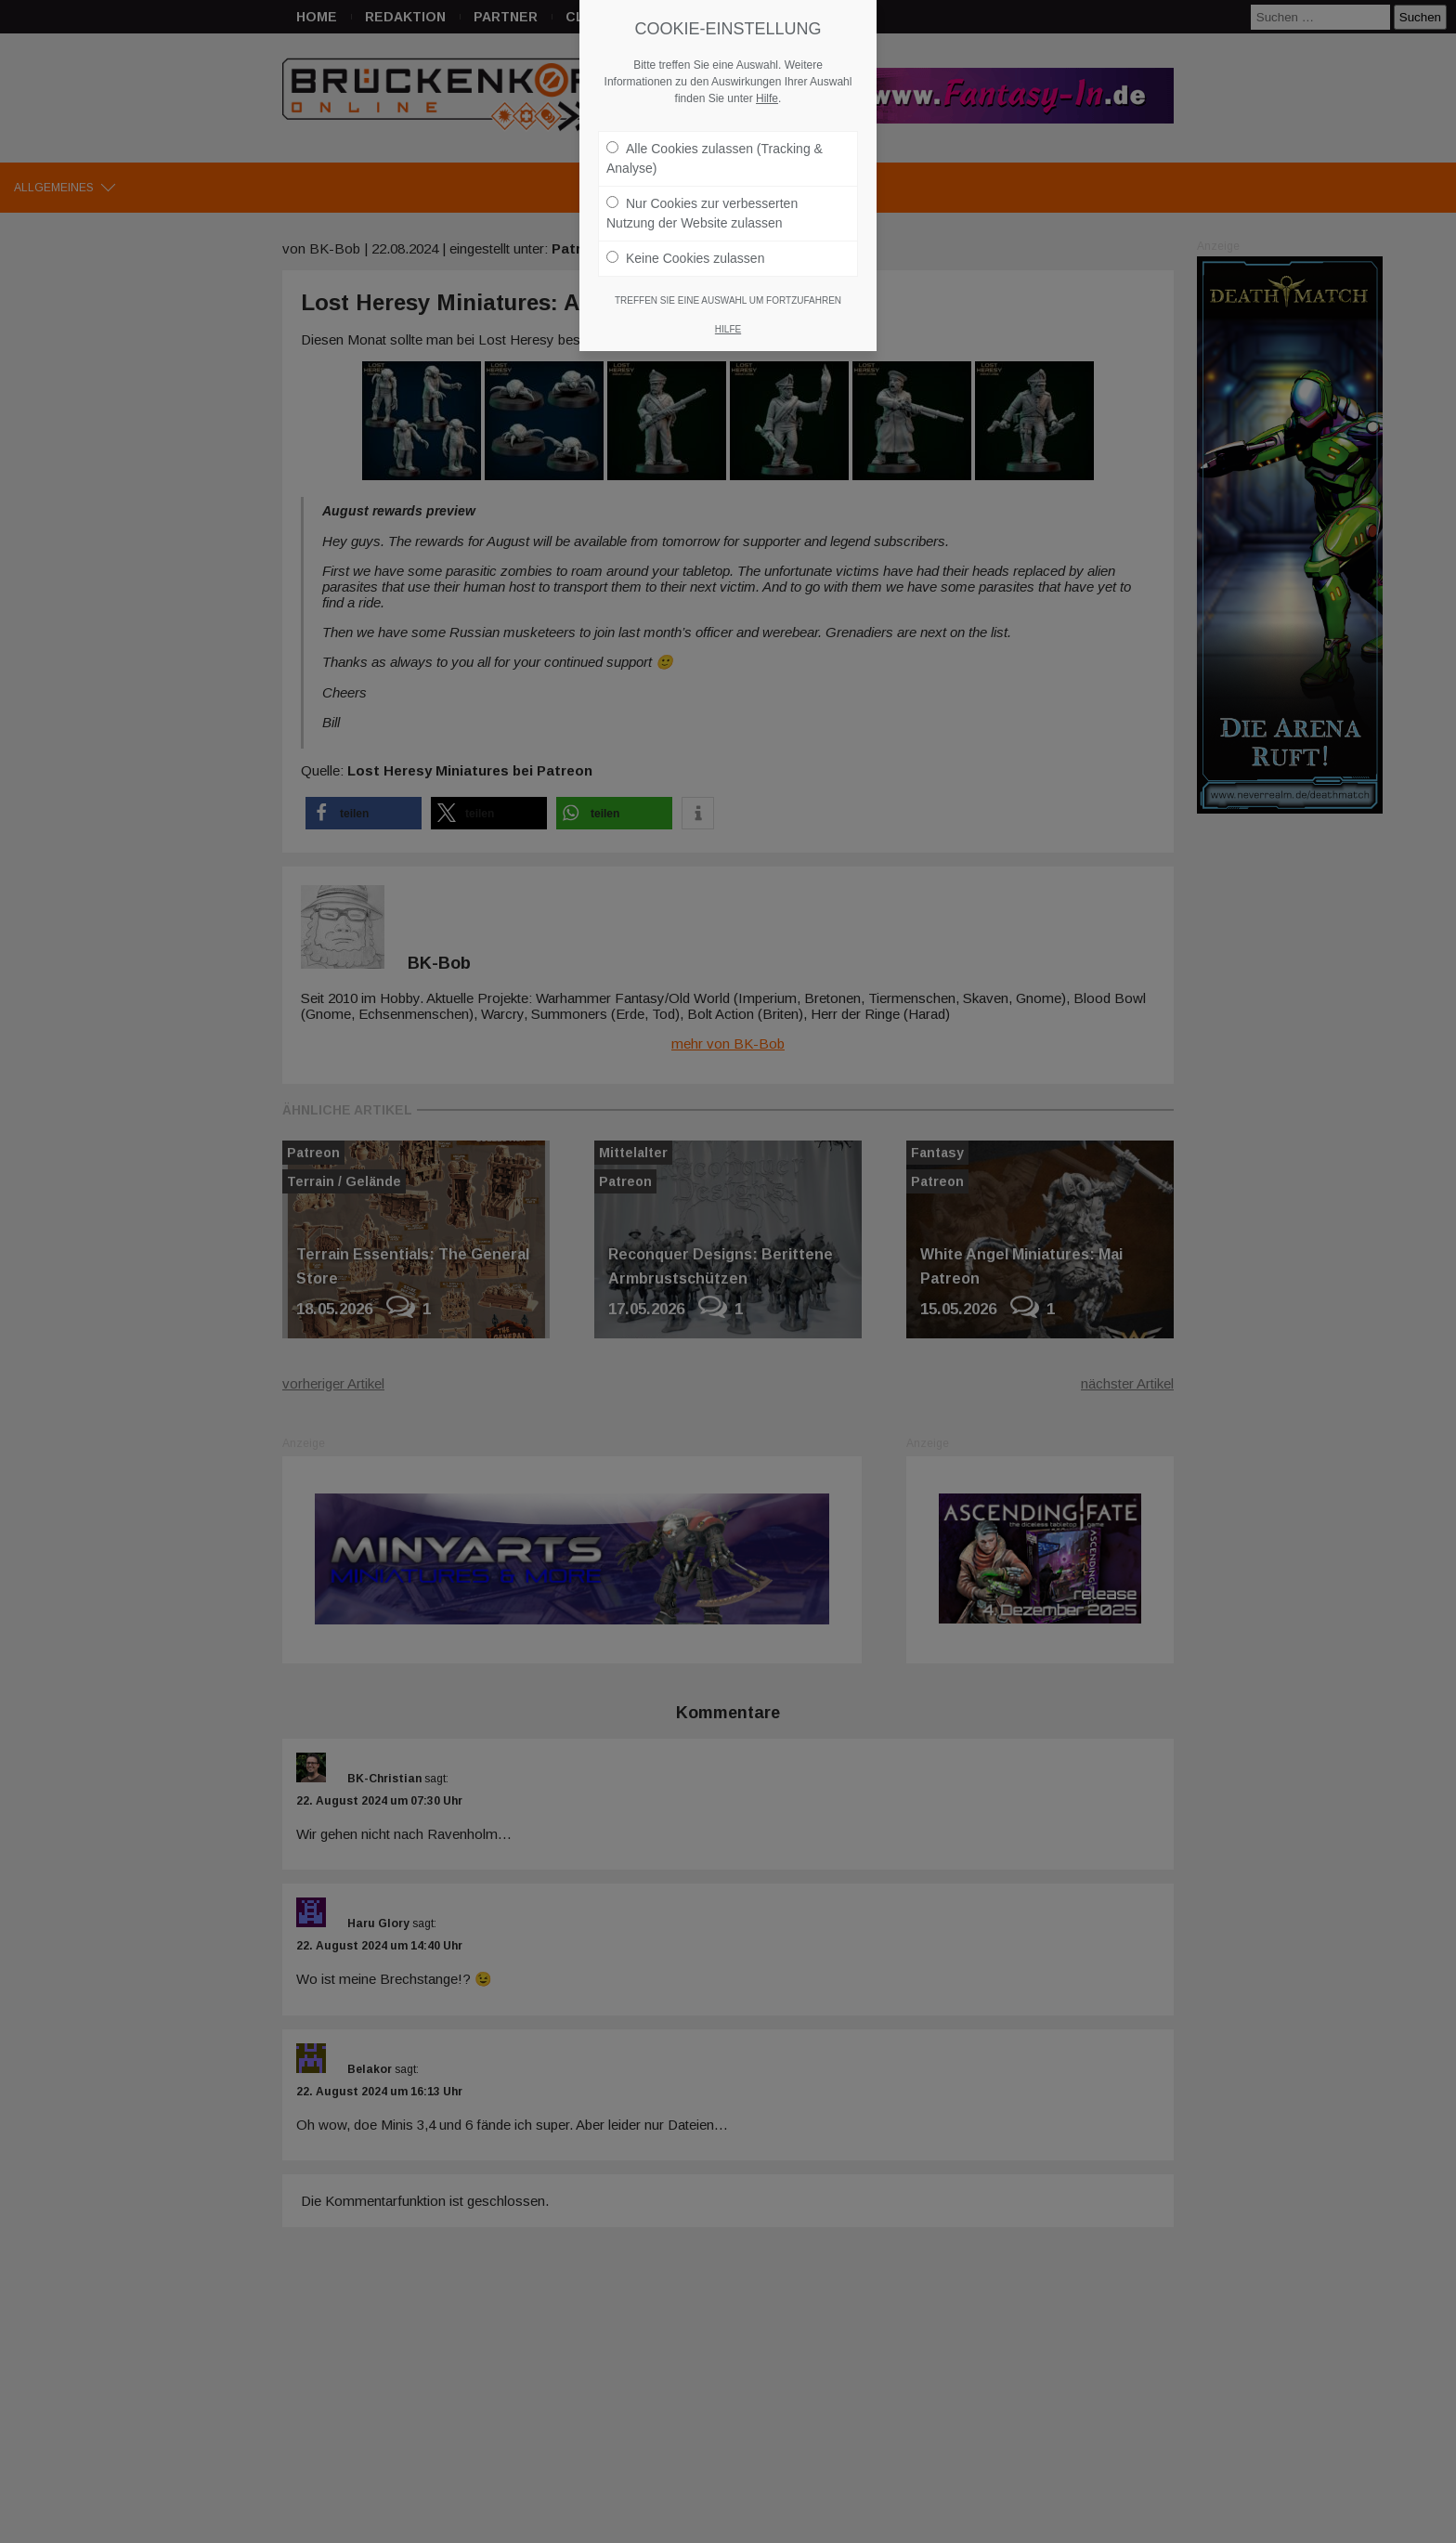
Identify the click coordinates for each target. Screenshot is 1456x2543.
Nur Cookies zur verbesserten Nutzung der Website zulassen (702, 213)
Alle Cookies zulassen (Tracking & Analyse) (714, 158)
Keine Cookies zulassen (685, 258)
